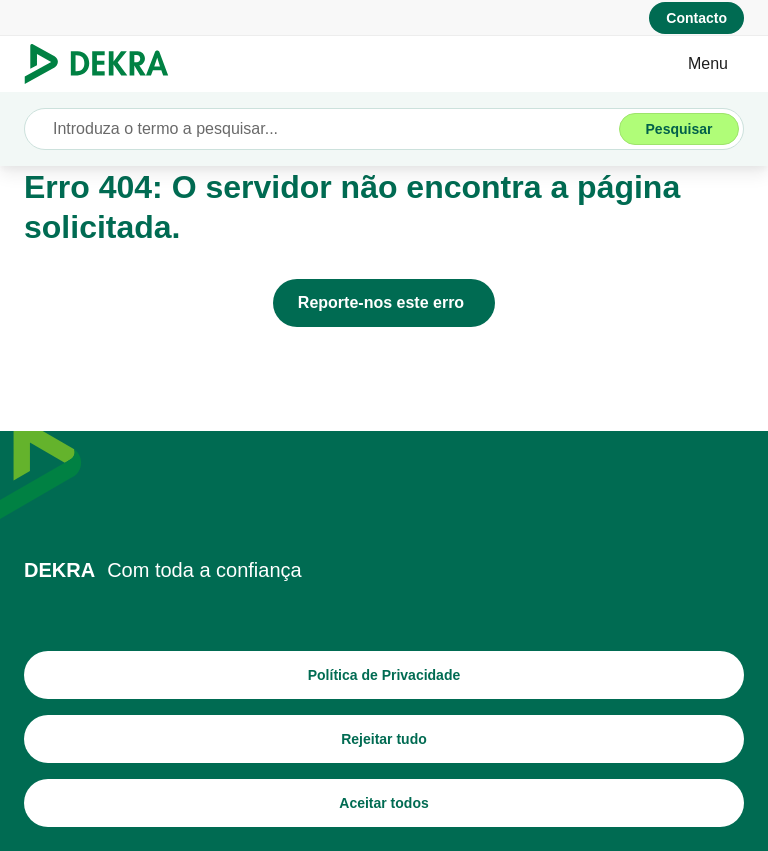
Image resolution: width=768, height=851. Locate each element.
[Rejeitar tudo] (384, 739)
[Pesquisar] (679, 129)
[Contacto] (696, 18)
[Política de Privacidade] (384, 675)
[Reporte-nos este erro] (384, 303)
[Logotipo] (104, 64)
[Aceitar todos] (384, 803)
